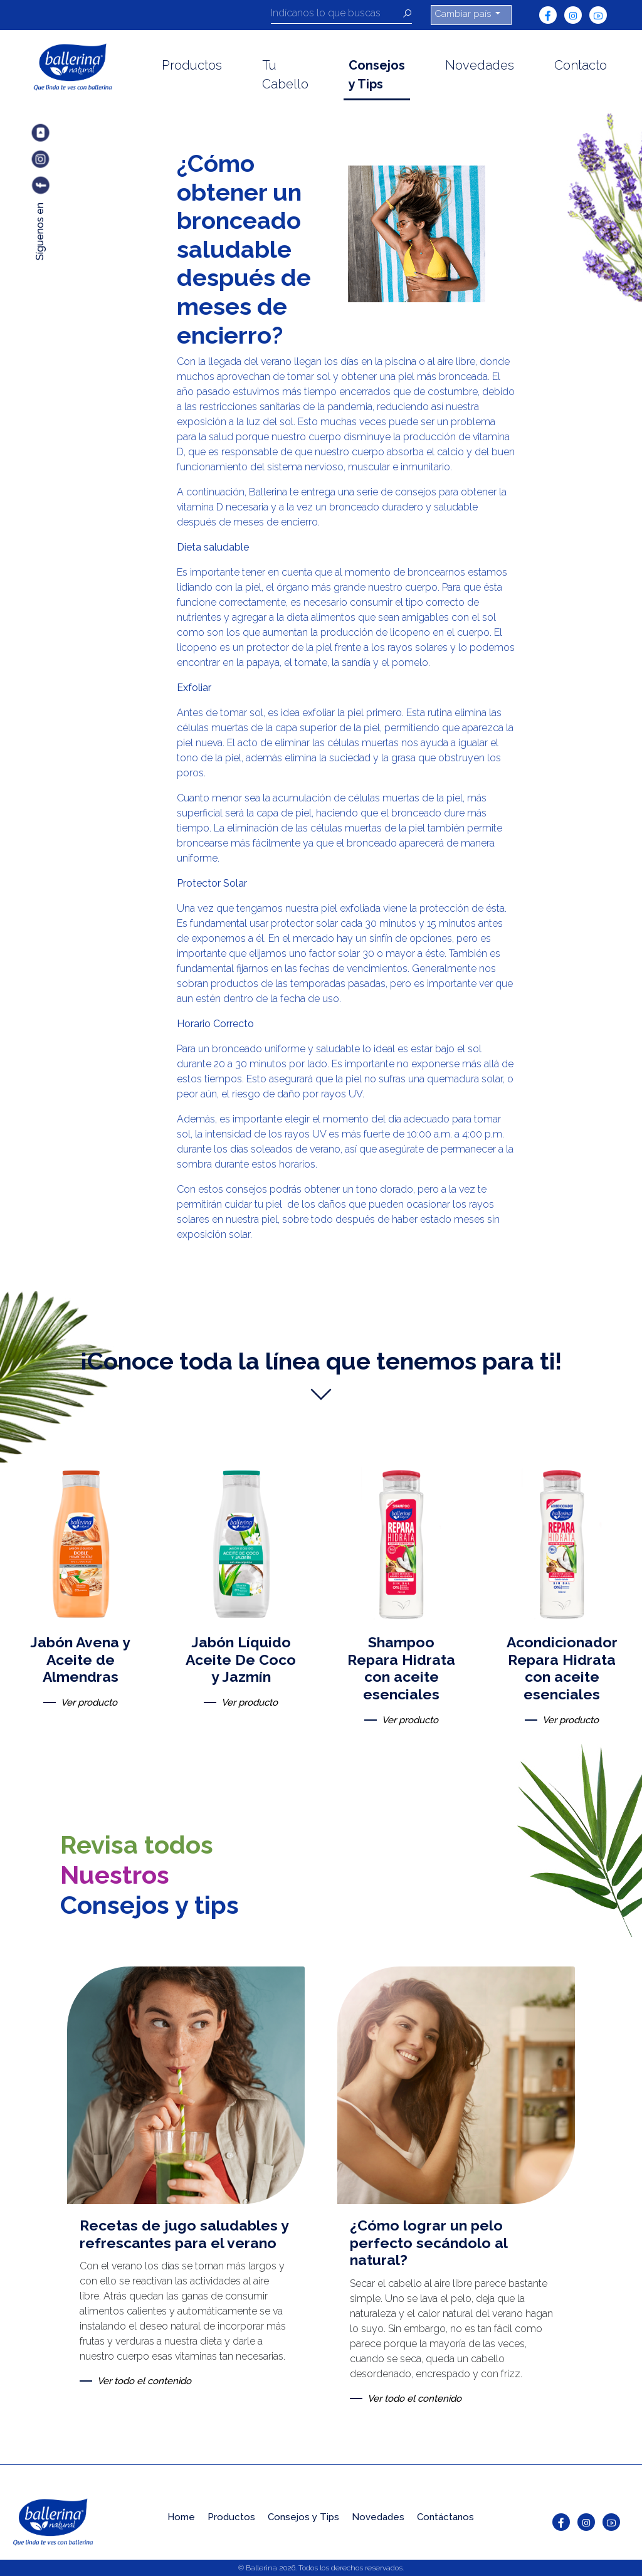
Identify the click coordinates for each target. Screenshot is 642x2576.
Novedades (479, 65)
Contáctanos (445, 2517)
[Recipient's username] (337, 15)
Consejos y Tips (377, 75)
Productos (192, 65)
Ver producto (89, 1702)
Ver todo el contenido (144, 2381)
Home (181, 2517)
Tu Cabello (285, 75)
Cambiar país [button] (463, 13)
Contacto (580, 65)
